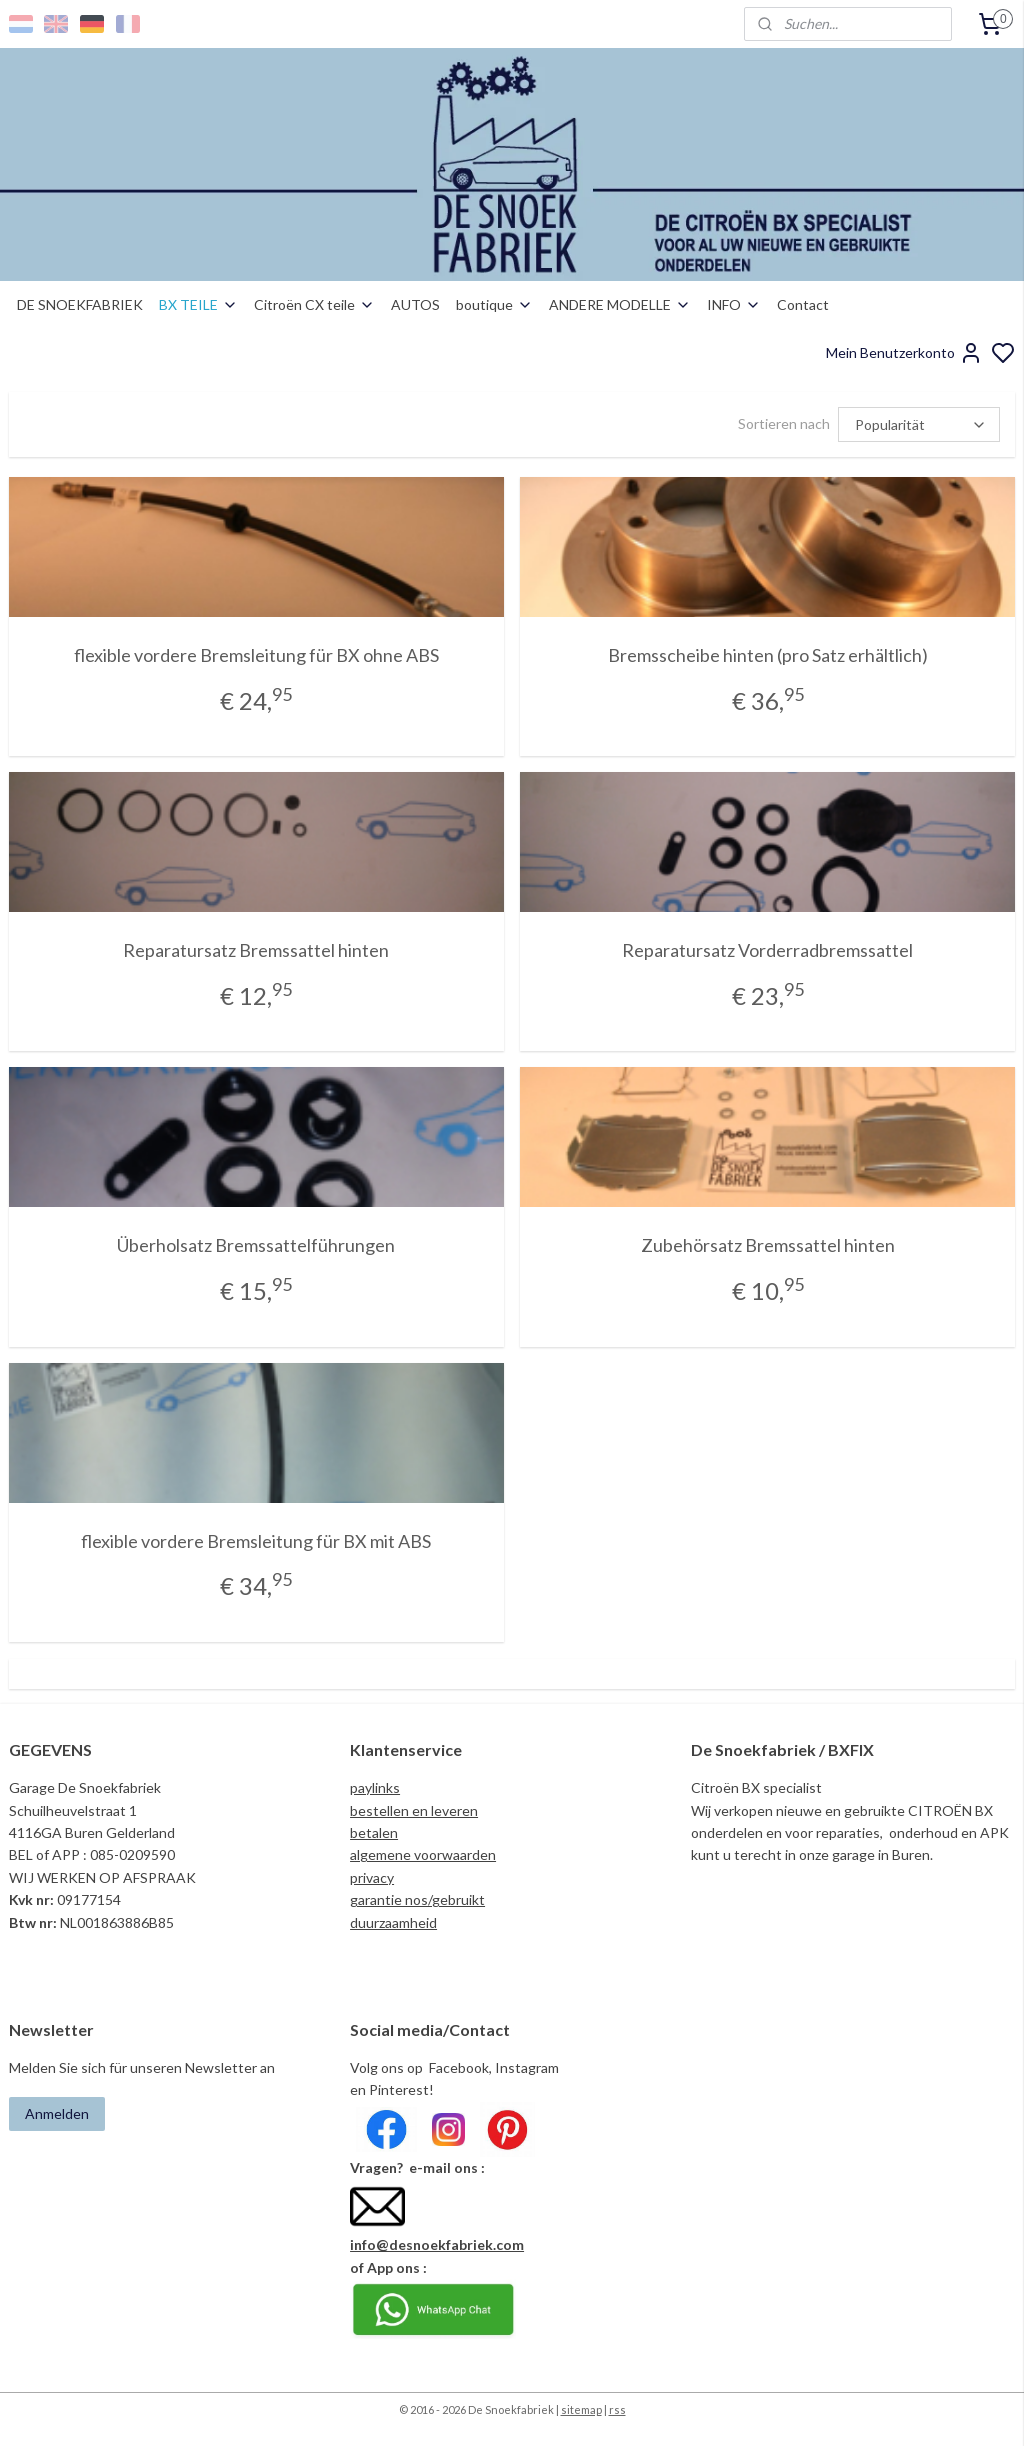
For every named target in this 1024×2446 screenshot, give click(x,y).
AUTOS (415, 304)
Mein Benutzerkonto (904, 353)
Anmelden (57, 2113)
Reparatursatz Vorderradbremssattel (767, 950)
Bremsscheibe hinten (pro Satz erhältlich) (768, 655)
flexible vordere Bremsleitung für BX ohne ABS (256, 655)
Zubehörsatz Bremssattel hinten (768, 1245)
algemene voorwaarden (423, 1854)
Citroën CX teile (314, 304)
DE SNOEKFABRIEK (80, 304)
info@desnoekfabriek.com (437, 2244)
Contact (803, 304)
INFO (734, 304)
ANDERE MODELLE (620, 304)
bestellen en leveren (414, 1810)
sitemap (581, 2409)
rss (617, 2409)
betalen (374, 1832)
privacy (372, 1877)
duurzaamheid (393, 1922)
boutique (494, 304)
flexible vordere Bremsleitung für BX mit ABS (256, 1540)
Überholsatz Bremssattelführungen (256, 1245)
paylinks (375, 1787)
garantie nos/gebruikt (417, 1899)
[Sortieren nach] (919, 424)
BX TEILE (198, 304)
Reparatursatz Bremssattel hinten (256, 950)
